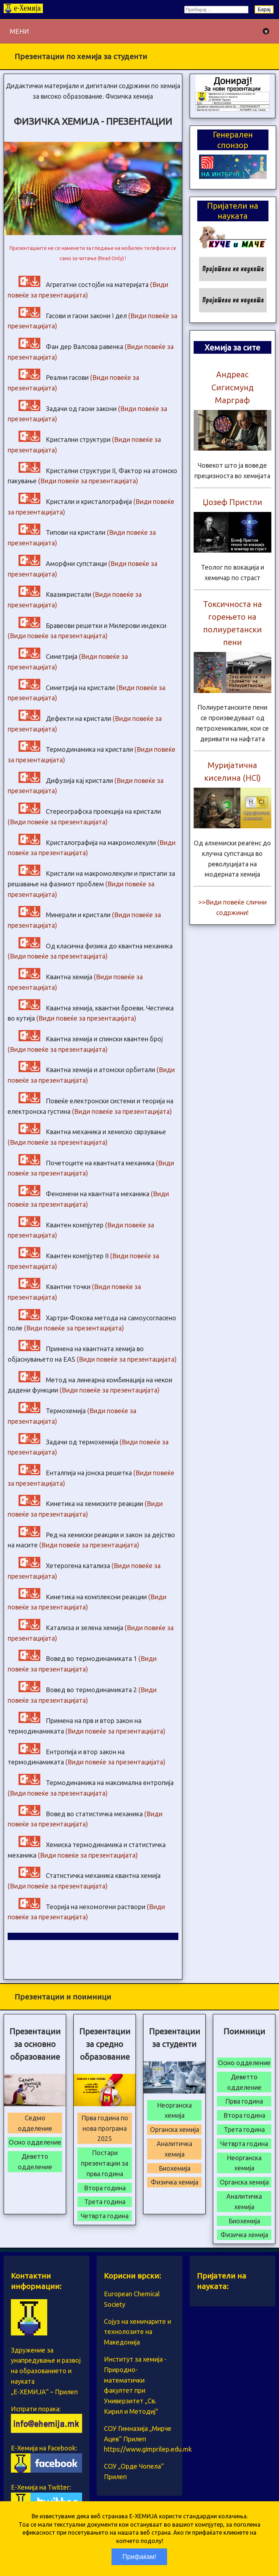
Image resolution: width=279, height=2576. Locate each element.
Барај (264, 9)
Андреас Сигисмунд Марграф (232, 387)
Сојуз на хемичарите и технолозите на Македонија (137, 2332)
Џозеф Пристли (232, 501)
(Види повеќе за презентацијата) (88, 480)
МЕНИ (139, 31)
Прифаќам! (139, 2556)
